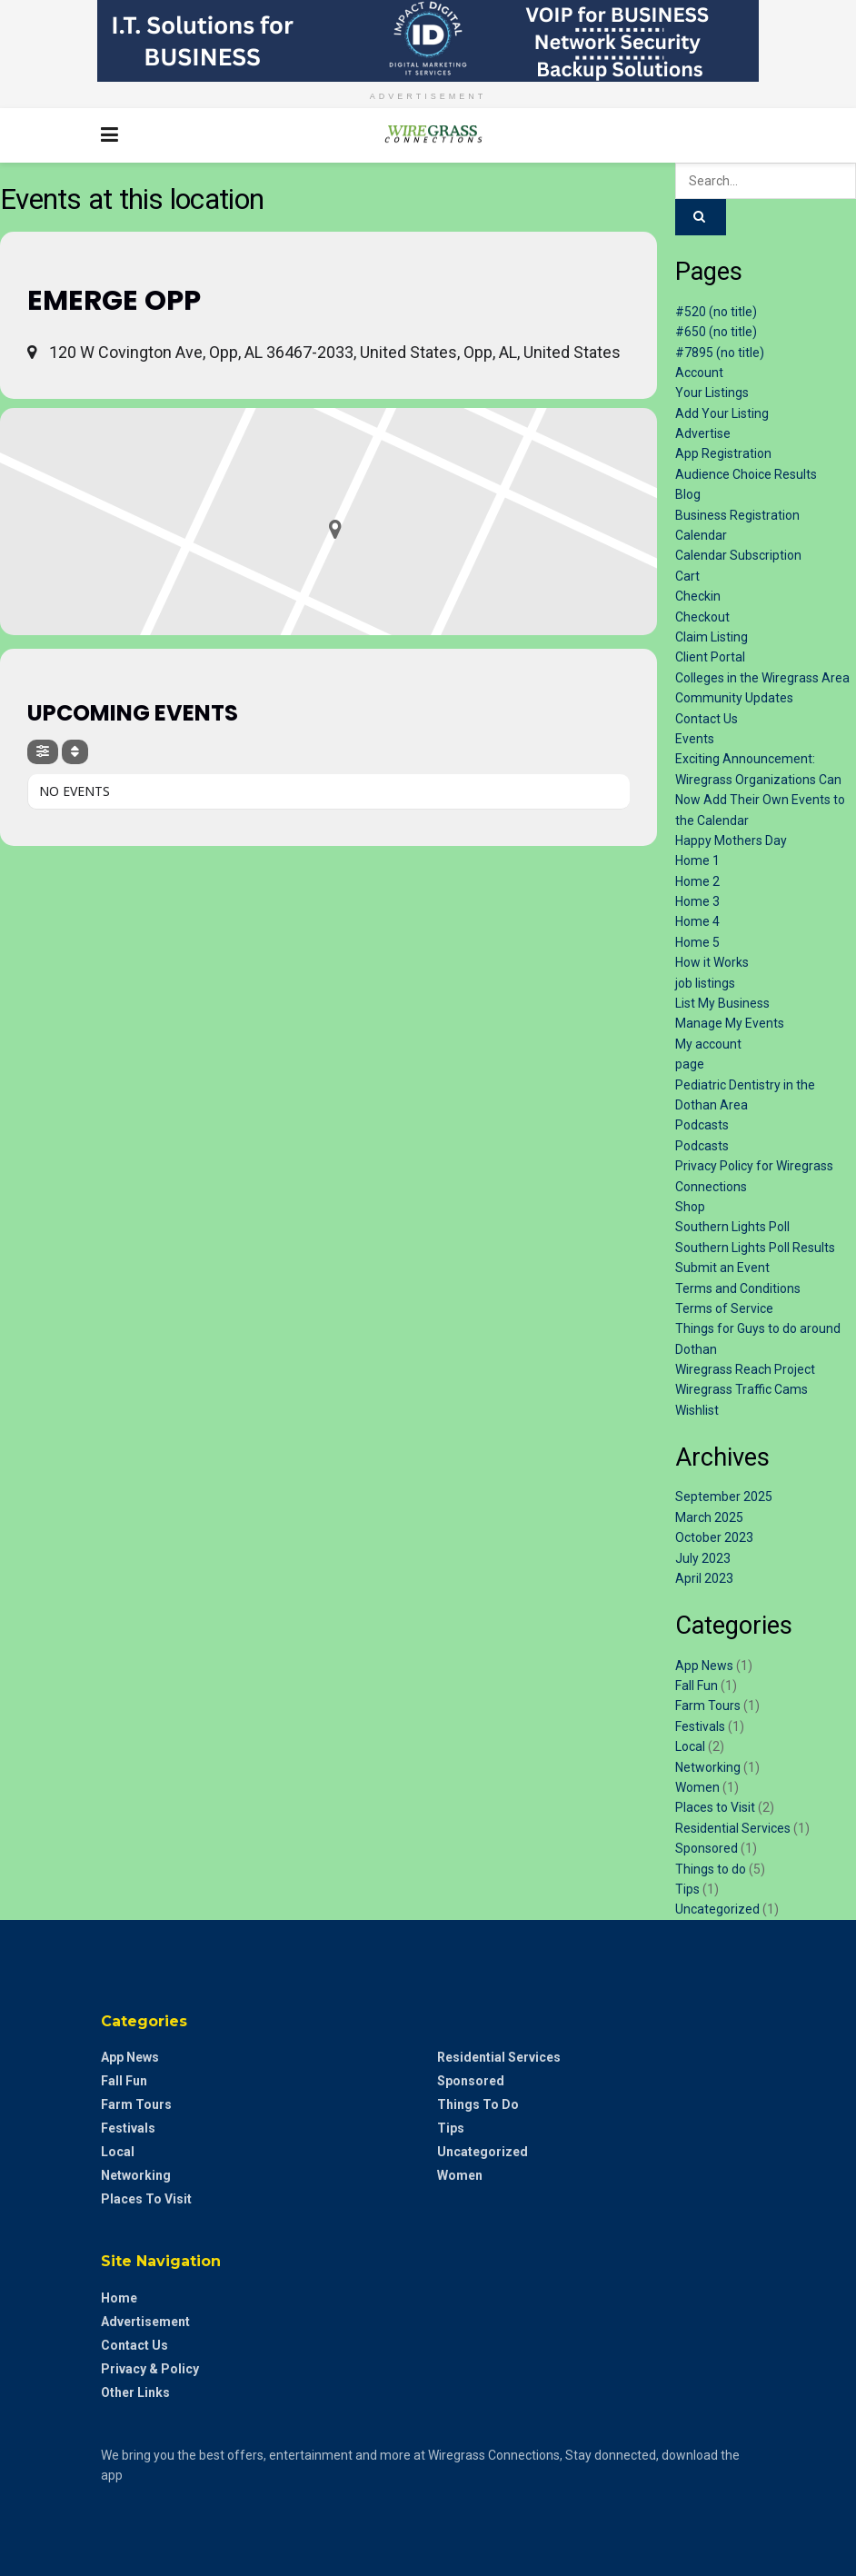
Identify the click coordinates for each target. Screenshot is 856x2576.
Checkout (702, 617)
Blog (688, 494)
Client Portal (710, 657)
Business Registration (737, 515)
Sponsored (706, 1848)
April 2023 (704, 1578)
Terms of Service (724, 1308)
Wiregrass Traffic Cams (741, 1389)
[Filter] (42, 752)
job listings (705, 983)
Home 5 (697, 942)
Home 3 (697, 901)
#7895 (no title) (719, 352)
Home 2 (697, 881)
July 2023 (703, 1558)
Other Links (135, 2392)
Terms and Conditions (738, 1288)
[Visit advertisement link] (428, 41)
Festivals (700, 1726)
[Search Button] (746, 135)
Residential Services (733, 1828)
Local (690, 1746)
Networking (708, 1767)
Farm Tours (708, 1705)
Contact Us (706, 718)
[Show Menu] (109, 135)
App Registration (723, 453)
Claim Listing (711, 637)
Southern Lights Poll (732, 1226)
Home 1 (697, 860)
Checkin (698, 596)
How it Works (712, 962)
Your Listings (712, 392)
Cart (687, 576)
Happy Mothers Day (731, 840)
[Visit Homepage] (427, 135)
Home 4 (697, 921)
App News (704, 1665)
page (689, 1064)
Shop (690, 1206)
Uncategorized (717, 1909)
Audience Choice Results (746, 474)
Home (119, 2298)
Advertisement (145, 2321)
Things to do (710, 1869)
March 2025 (709, 1517)
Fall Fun (696, 1685)
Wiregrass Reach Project (745, 1369)
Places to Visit (715, 1807)
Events (694, 738)
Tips (687, 1889)
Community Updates (734, 698)
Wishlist (697, 1410)
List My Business (722, 1003)
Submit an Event (722, 1267)
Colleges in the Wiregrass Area (762, 678)
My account (708, 1044)
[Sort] (75, 752)
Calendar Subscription (738, 555)
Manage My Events (729, 1023)
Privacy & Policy (150, 2369)
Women (697, 1787)
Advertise (703, 433)
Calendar (701, 535)
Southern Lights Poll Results (755, 1247)
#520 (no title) (716, 311)
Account (699, 372)
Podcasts (702, 1125)
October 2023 (714, 1537)
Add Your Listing (722, 413)
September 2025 (723, 1496)
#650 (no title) (716, 331)
